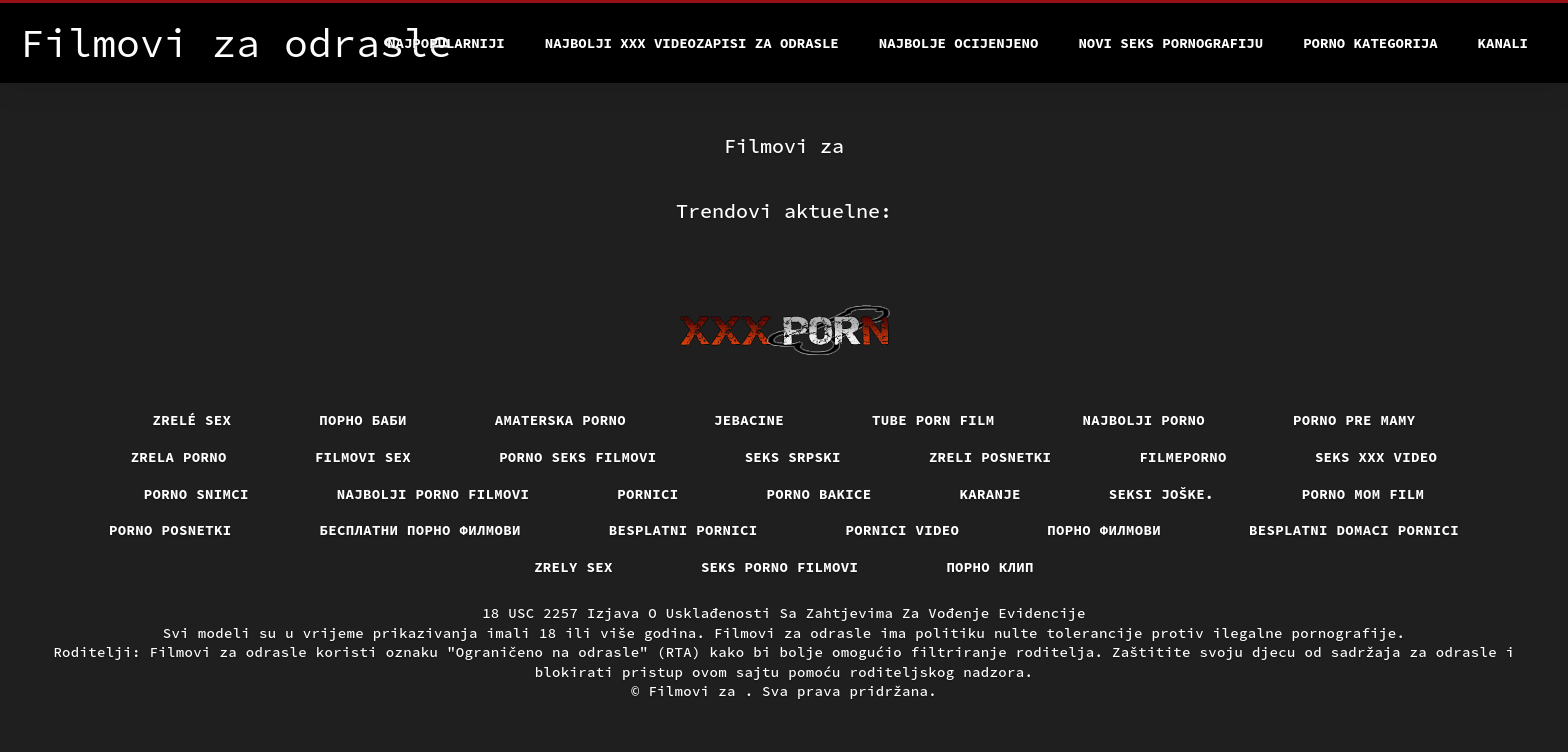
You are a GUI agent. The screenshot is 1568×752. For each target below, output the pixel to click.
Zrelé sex (192, 420)
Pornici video (903, 530)
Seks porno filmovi (780, 567)
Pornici (647, 494)
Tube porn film (933, 420)
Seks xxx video (1376, 457)
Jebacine (749, 420)
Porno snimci (196, 494)
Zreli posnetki (990, 457)
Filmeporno (1183, 457)
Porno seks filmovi (578, 457)
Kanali (1503, 43)
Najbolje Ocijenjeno (959, 43)
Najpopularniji (446, 43)
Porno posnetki (170, 530)
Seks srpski (793, 457)
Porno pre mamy (1354, 420)
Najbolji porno (1144, 420)
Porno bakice (819, 494)
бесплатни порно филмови (420, 530)
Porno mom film (1363, 494)
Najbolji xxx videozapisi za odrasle (692, 43)
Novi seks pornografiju (1170, 43)
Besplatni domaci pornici (1354, 530)
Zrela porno (179, 457)
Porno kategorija (1370, 43)
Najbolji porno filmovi (433, 494)
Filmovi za (696, 691)
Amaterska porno (560, 420)
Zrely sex (573, 567)
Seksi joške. (1161, 494)
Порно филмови (1104, 530)
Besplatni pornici (683, 530)
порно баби (363, 420)
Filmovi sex (363, 457)
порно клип (990, 567)
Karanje (990, 494)
